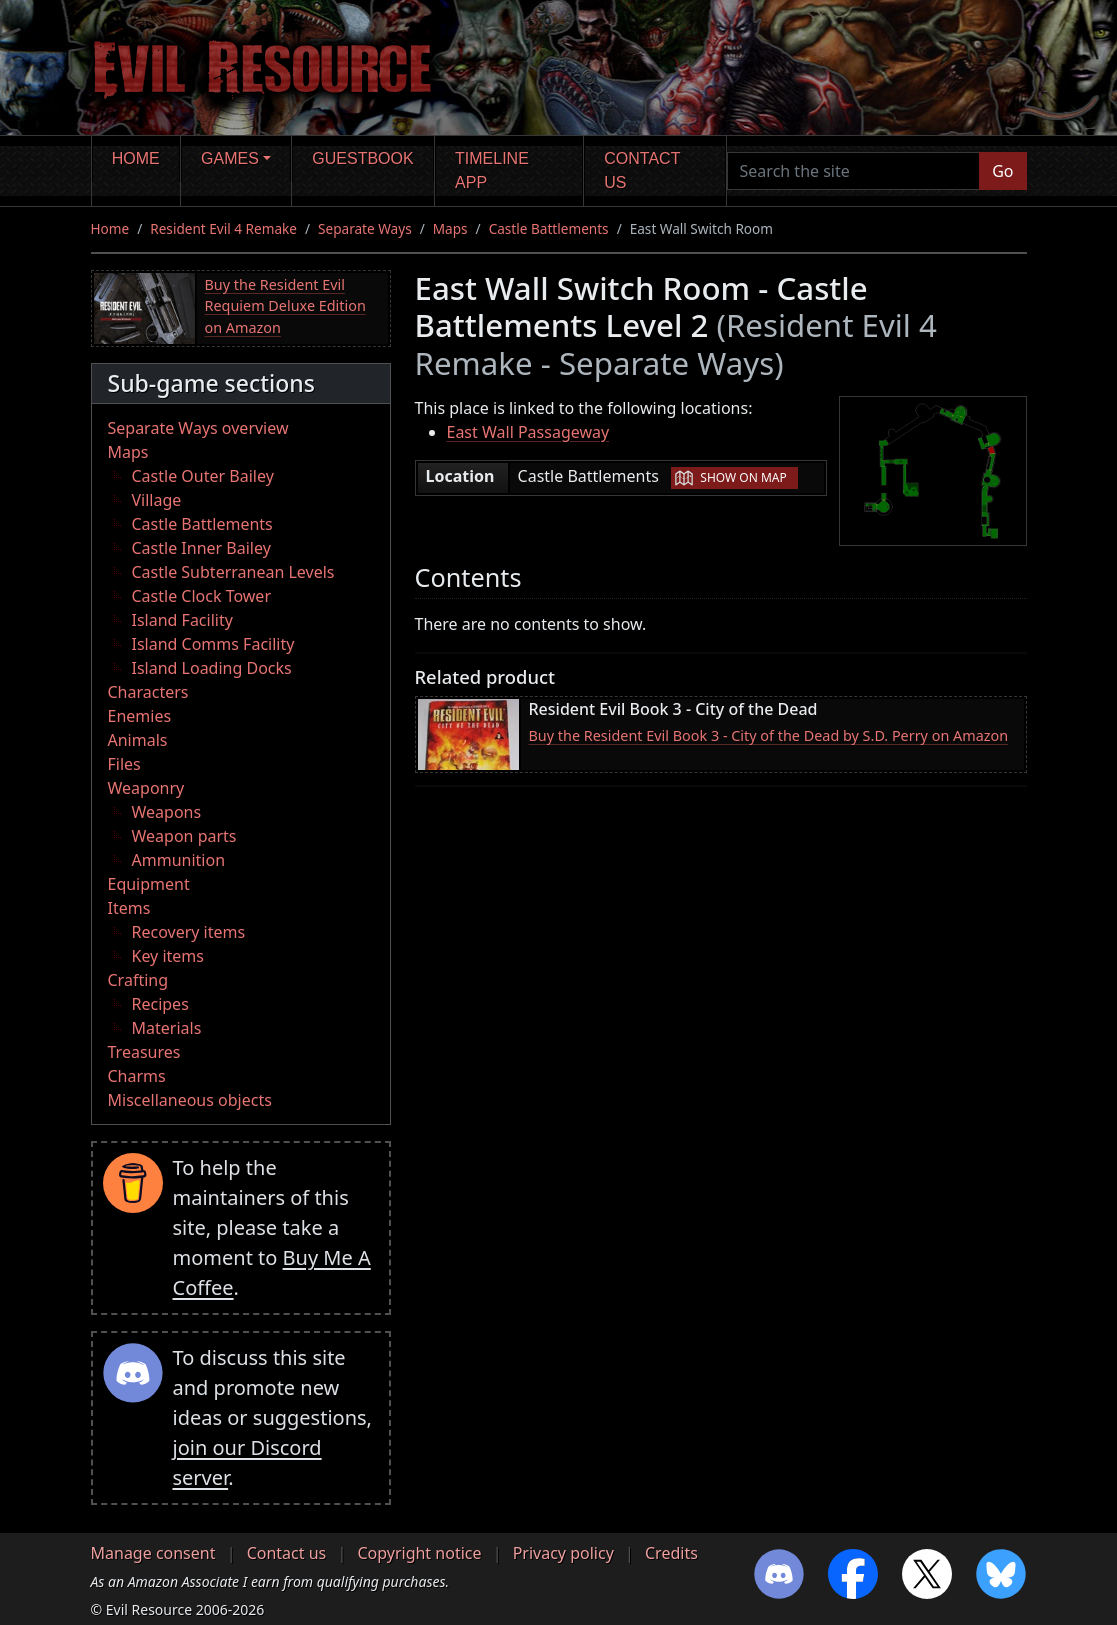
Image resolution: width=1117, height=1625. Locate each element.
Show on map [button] (743, 477)
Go (1002, 171)
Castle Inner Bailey (201, 548)
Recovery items (189, 932)
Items (129, 908)
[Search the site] (854, 171)
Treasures (144, 1052)
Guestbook (362, 158)
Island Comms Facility (213, 644)
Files (124, 764)
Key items (168, 956)
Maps (450, 228)
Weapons (167, 812)
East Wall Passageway (528, 432)
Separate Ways (365, 228)
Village (157, 500)
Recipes (160, 1004)
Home (136, 158)
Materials (167, 1028)
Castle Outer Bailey (203, 476)
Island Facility (182, 620)
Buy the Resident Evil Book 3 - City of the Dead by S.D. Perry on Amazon (769, 735)
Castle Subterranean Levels (233, 572)
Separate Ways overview (198, 428)
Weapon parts (184, 836)
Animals (138, 740)
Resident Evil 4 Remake (223, 228)
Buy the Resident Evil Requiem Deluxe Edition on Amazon (285, 306)
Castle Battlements (549, 228)
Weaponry (146, 788)
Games (230, 158)
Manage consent (153, 1553)
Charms (137, 1076)
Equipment (149, 884)
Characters (148, 692)
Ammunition (179, 860)
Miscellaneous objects (190, 1100)
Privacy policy (563, 1553)
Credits (671, 1553)
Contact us (642, 170)
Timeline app (492, 170)
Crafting (138, 980)
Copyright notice (419, 1553)
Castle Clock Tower (202, 596)
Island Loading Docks (212, 668)
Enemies (140, 716)
